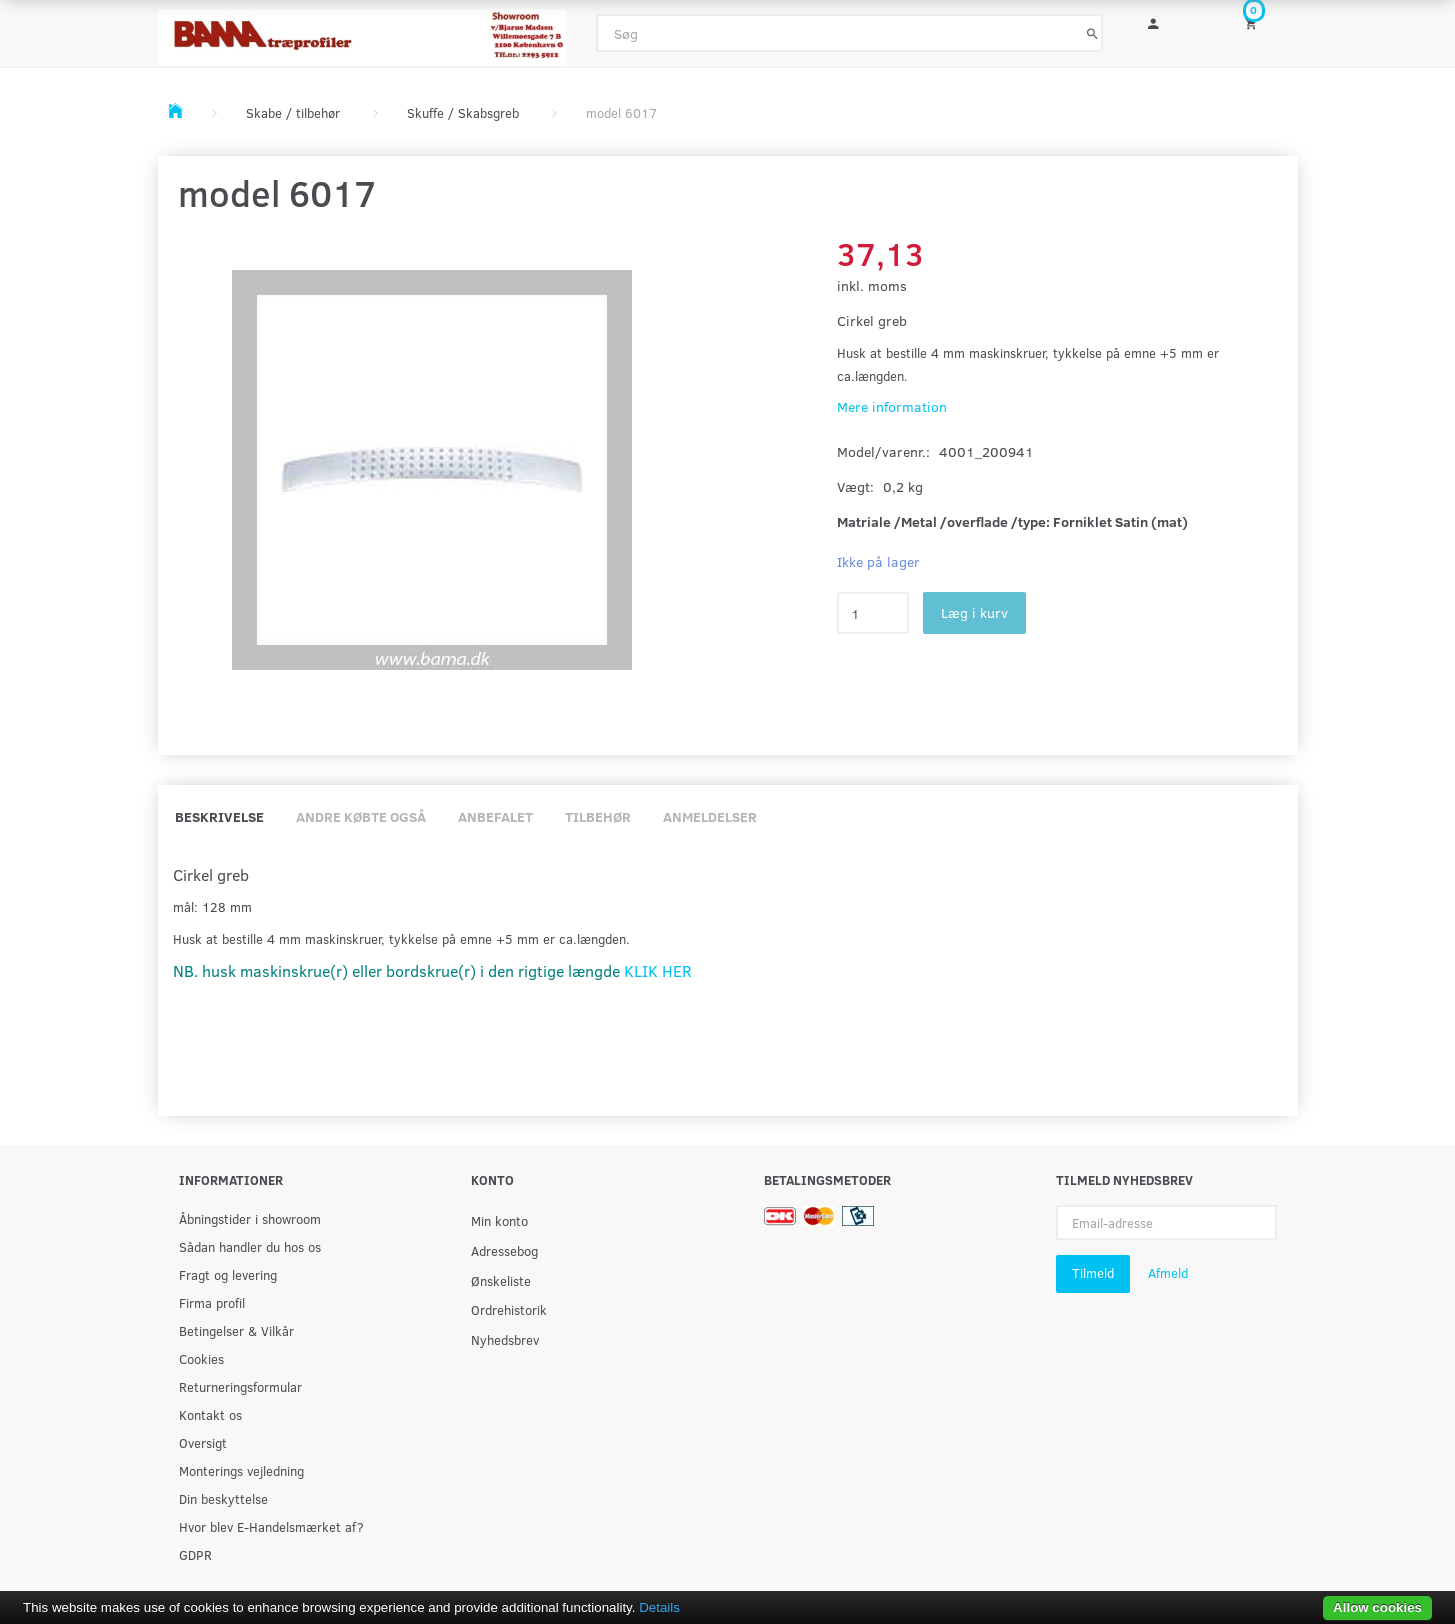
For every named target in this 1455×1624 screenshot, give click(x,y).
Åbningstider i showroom (250, 1218)
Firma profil (212, 1302)
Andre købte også (361, 816)
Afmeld (1168, 1273)
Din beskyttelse (223, 1498)
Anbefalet (495, 816)
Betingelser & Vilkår (236, 1330)
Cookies (201, 1358)
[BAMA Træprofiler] (362, 31)
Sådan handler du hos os (250, 1246)
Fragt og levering (228, 1274)
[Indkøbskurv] (1264, 22)
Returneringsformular (240, 1386)
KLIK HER (658, 970)
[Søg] (1092, 33)
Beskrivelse (219, 816)
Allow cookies (1377, 1607)
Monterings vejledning (241, 1470)
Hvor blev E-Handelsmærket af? (271, 1526)
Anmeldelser (710, 816)
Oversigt (203, 1442)
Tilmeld (1093, 1273)
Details (659, 1607)
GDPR (195, 1554)
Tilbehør (598, 816)
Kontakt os (210, 1414)
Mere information (892, 406)
